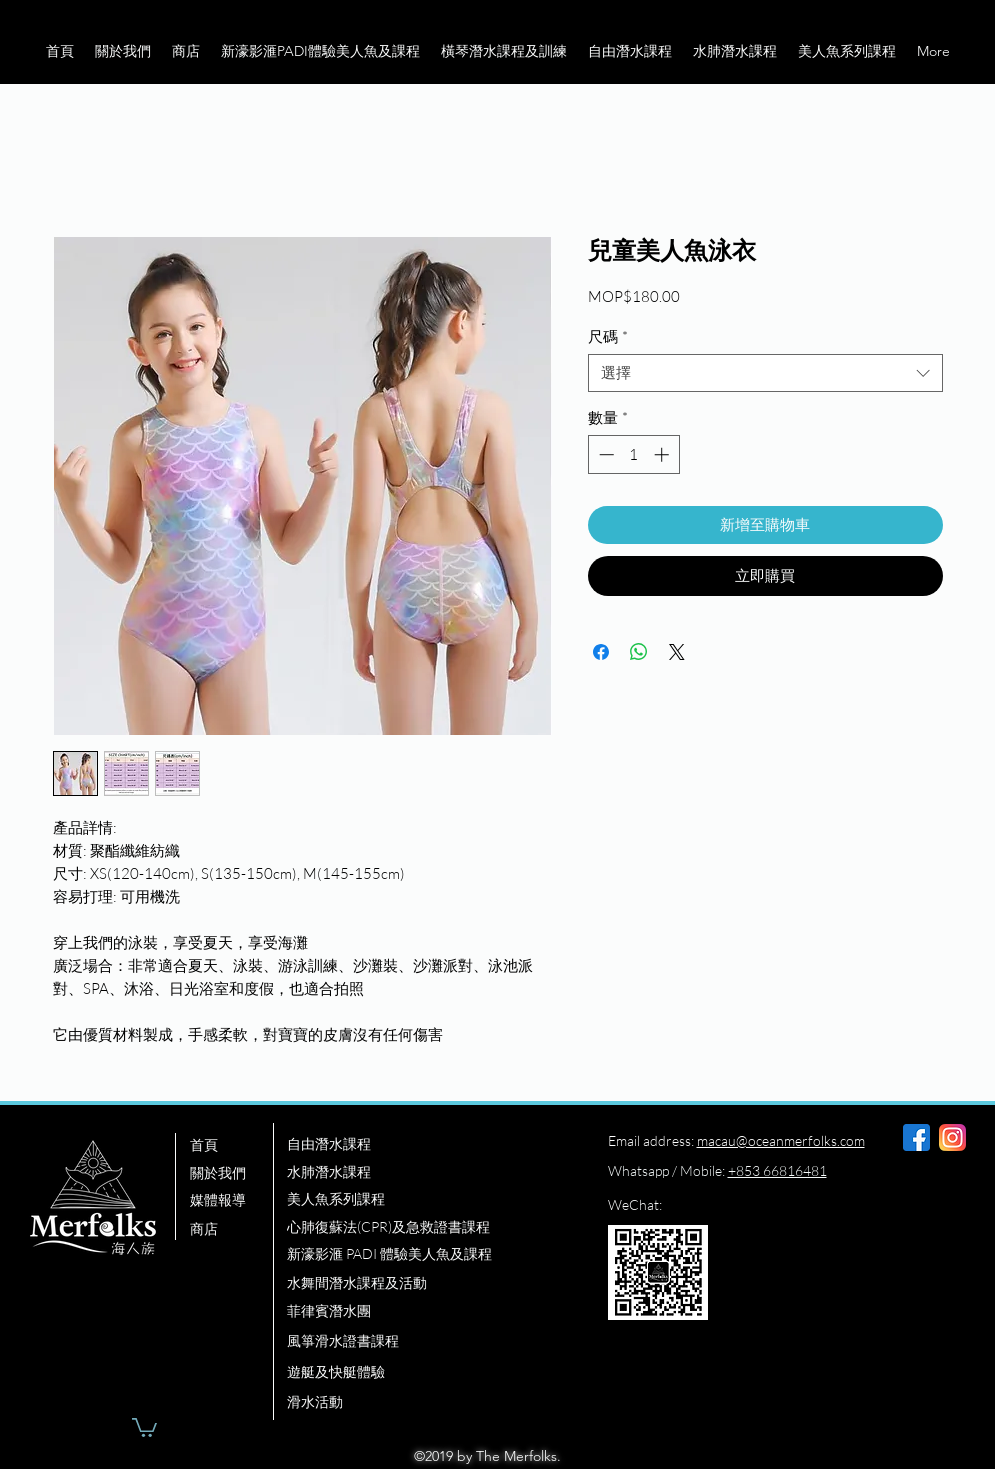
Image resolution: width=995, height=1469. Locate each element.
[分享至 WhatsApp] (639, 652)
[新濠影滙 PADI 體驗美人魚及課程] (435, 1255)
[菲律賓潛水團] (426, 1312)
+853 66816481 (777, 1170)
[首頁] (231, 1146)
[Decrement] (604, 454)
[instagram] (952, 1137)
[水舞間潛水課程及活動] (426, 1284)
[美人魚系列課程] (426, 1200)
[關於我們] (231, 1174)
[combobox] (765, 373)
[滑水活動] (426, 1403)
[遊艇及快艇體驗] (426, 1373)
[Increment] (663, 454)
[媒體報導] (231, 1201)
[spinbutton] (633, 454)
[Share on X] (677, 652)
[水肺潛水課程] (426, 1173)
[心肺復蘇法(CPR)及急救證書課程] (426, 1228)
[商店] (231, 1230)
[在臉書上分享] (601, 652)
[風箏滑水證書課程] (426, 1342)
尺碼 (608, 336)
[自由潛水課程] (426, 1145)
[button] (122, 51)
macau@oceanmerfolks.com (781, 1140)
